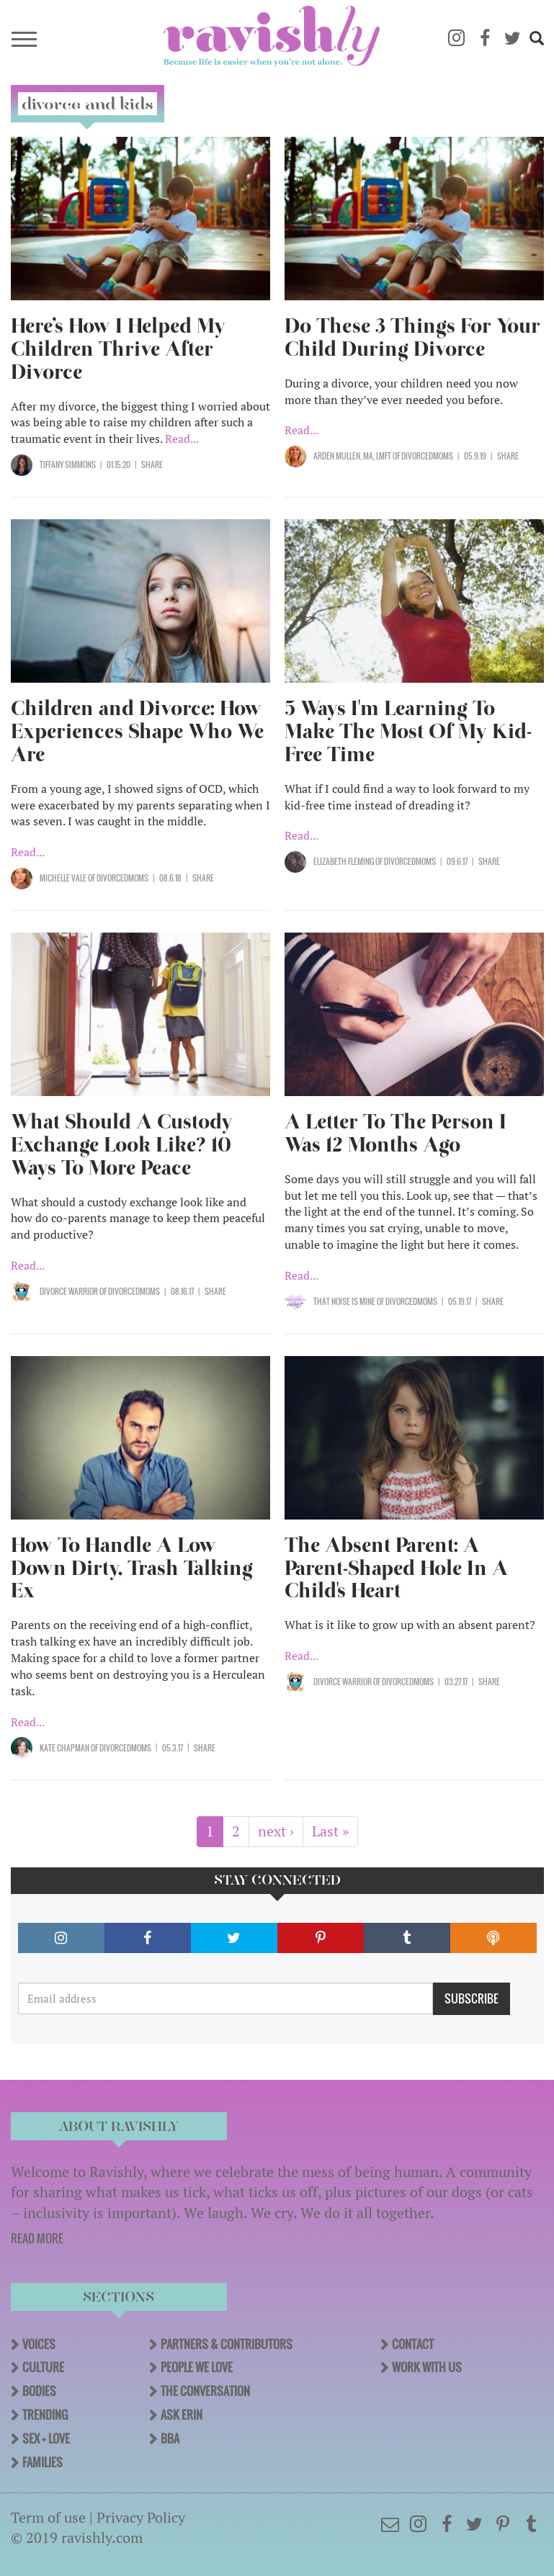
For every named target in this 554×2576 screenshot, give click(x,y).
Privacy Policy (141, 2517)
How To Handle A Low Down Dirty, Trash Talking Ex (132, 1568)
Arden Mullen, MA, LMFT (352, 456)
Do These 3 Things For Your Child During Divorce (412, 337)
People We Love (197, 2367)
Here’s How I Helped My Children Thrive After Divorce (118, 349)
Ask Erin (181, 2414)
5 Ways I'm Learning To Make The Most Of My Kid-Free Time (408, 731)
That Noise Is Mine (345, 1301)
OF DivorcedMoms (422, 456)
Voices (38, 2344)
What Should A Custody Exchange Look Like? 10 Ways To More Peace (122, 1144)
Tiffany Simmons (68, 464)
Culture (43, 2367)
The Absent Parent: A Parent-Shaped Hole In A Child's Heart (396, 1568)
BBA (170, 2438)
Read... (182, 438)
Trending (45, 2414)
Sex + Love (46, 2438)
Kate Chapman (64, 1748)
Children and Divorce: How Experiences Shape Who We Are (137, 731)
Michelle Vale (63, 878)
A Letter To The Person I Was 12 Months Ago (395, 1133)
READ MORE (37, 2238)
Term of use (48, 2517)
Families (42, 2462)
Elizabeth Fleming (343, 861)
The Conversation (205, 2391)
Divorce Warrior (69, 1291)
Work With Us (427, 2367)
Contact (413, 2344)
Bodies (39, 2391)
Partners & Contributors (226, 2344)
